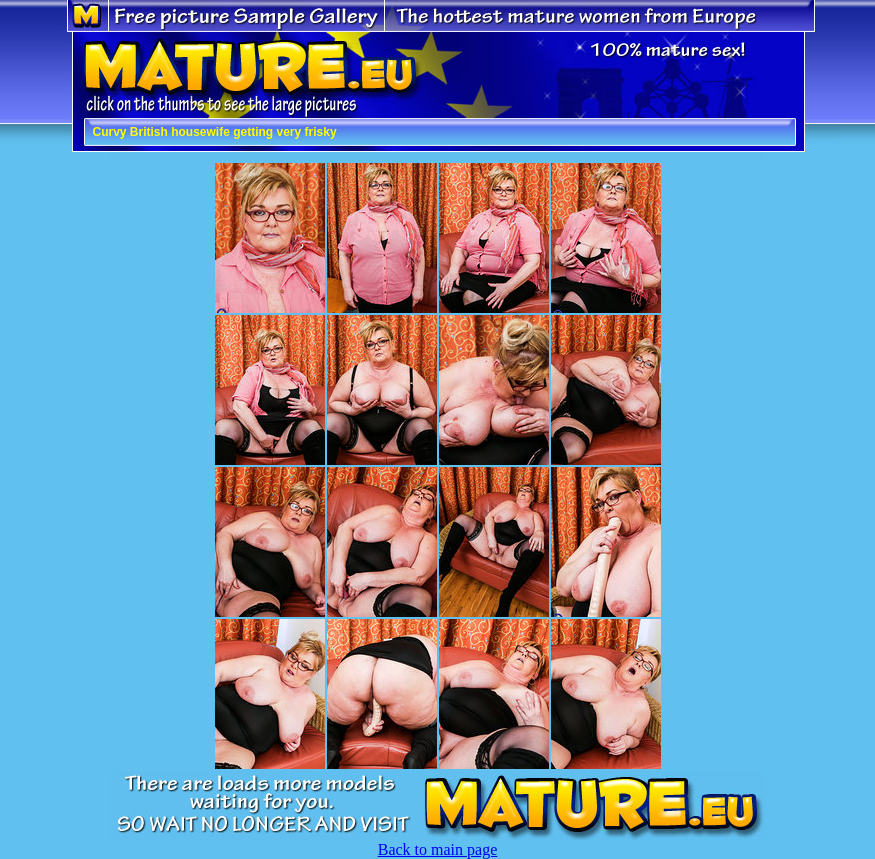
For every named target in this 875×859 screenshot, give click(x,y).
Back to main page (438, 849)
